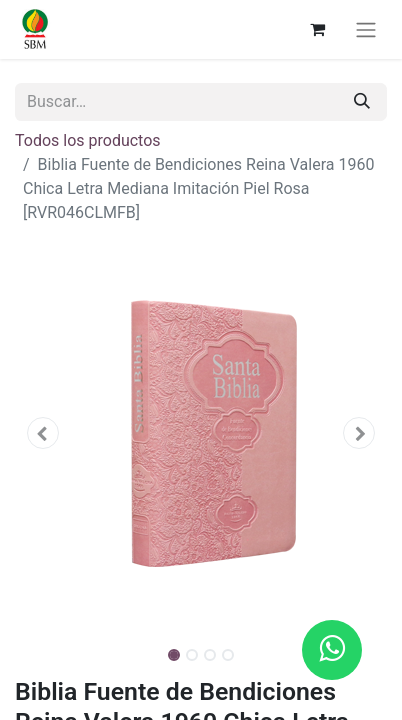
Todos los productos (88, 140)
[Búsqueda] (362, 102)
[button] (43, 433)
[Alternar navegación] (366, 29)
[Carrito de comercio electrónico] (317, 29)
